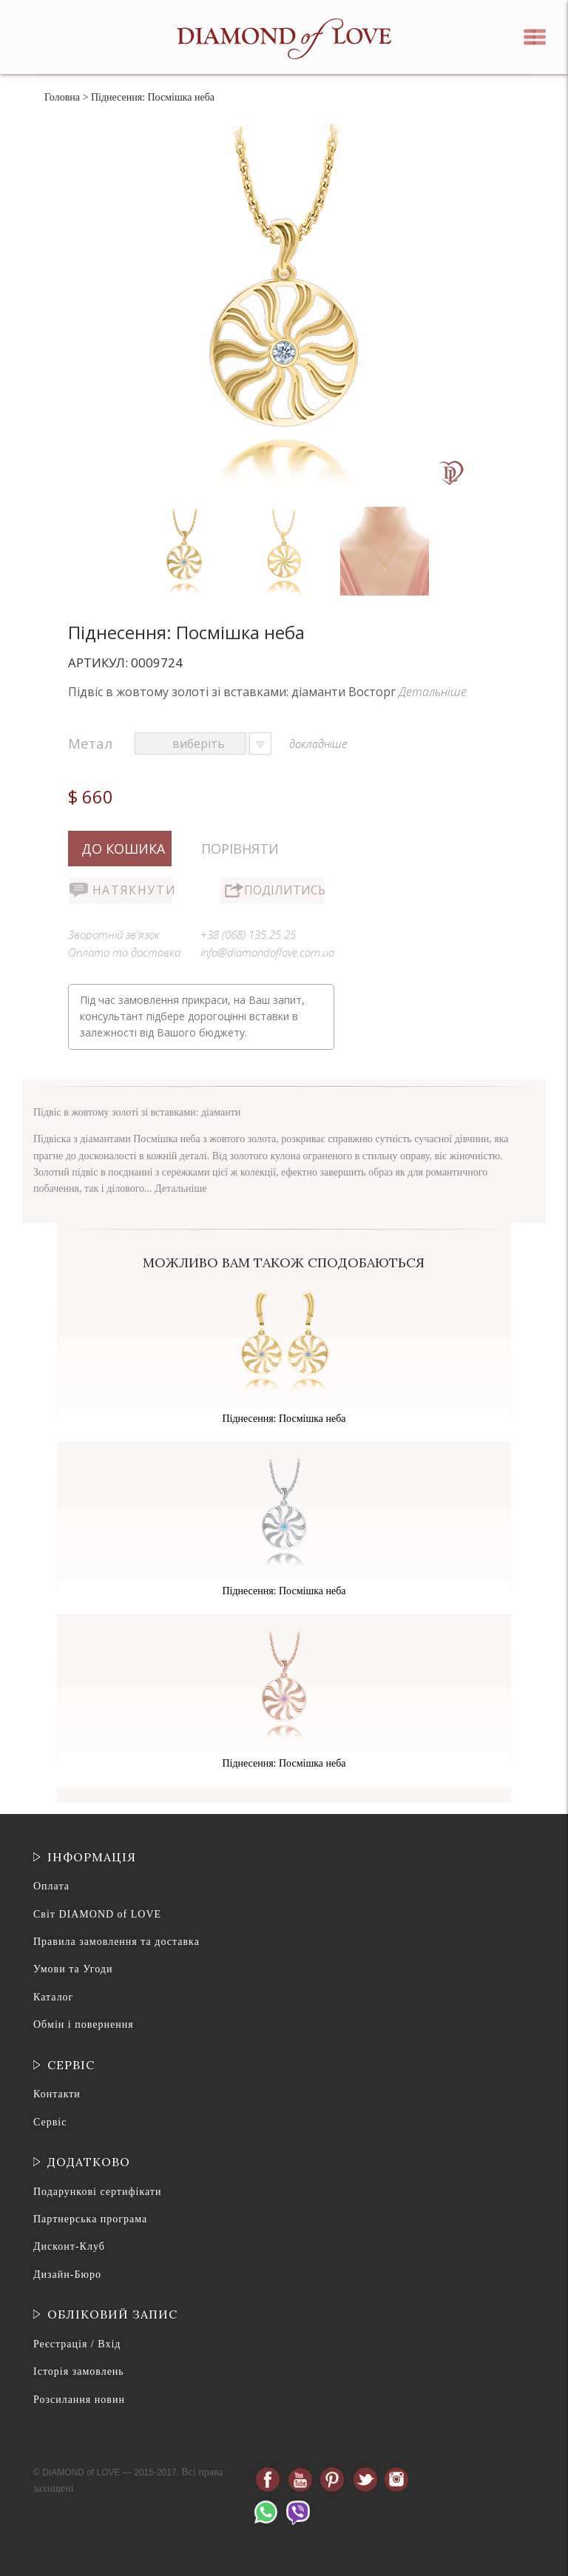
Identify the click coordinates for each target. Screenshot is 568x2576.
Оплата (51, 1886)
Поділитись (284, 890)
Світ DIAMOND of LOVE (97, 1914)
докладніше (318, 743)
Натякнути (132, 890)
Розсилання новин (79, 2399)
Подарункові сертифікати (97, 2191)
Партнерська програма (90, 2219)
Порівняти (240, 848)
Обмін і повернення (83, 2024)
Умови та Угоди (72, 1969)
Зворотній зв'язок (114, 934)
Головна (62, 97)
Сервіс (50, 2122)
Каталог (53, 1997)
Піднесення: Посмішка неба (283, 1418)
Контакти (57, 2094)
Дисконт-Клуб (69, 2246)
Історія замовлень (78, 2371)
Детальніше (433, 692)
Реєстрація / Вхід (77, 2344)
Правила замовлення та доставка (116, 1941)
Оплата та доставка (124, 952)
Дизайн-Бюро (67, 2274)
